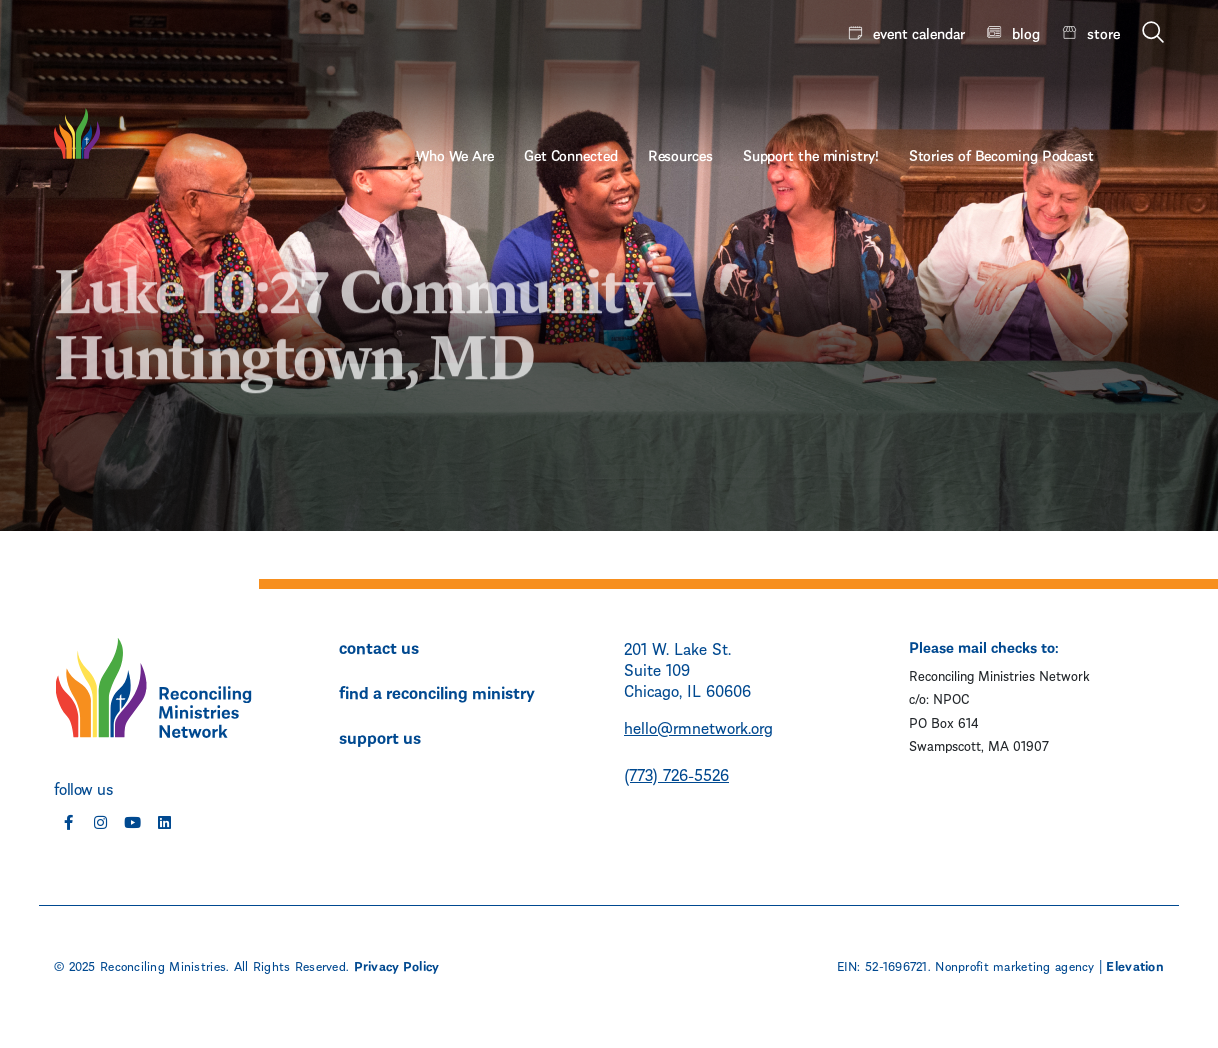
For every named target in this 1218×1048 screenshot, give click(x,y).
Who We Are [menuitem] (525, 87)
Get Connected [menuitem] (641, 87)
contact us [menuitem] (379, 646)
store (1103, 32)
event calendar (919, 32)
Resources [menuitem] (750, 87)
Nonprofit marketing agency (1014, 965)
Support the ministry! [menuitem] (881, 87)
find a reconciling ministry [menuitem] (437, 691)
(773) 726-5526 (676, 773)
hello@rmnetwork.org (698, 726)
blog (1026, 32)
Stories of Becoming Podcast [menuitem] (1071, 87)
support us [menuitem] (380, 736)
